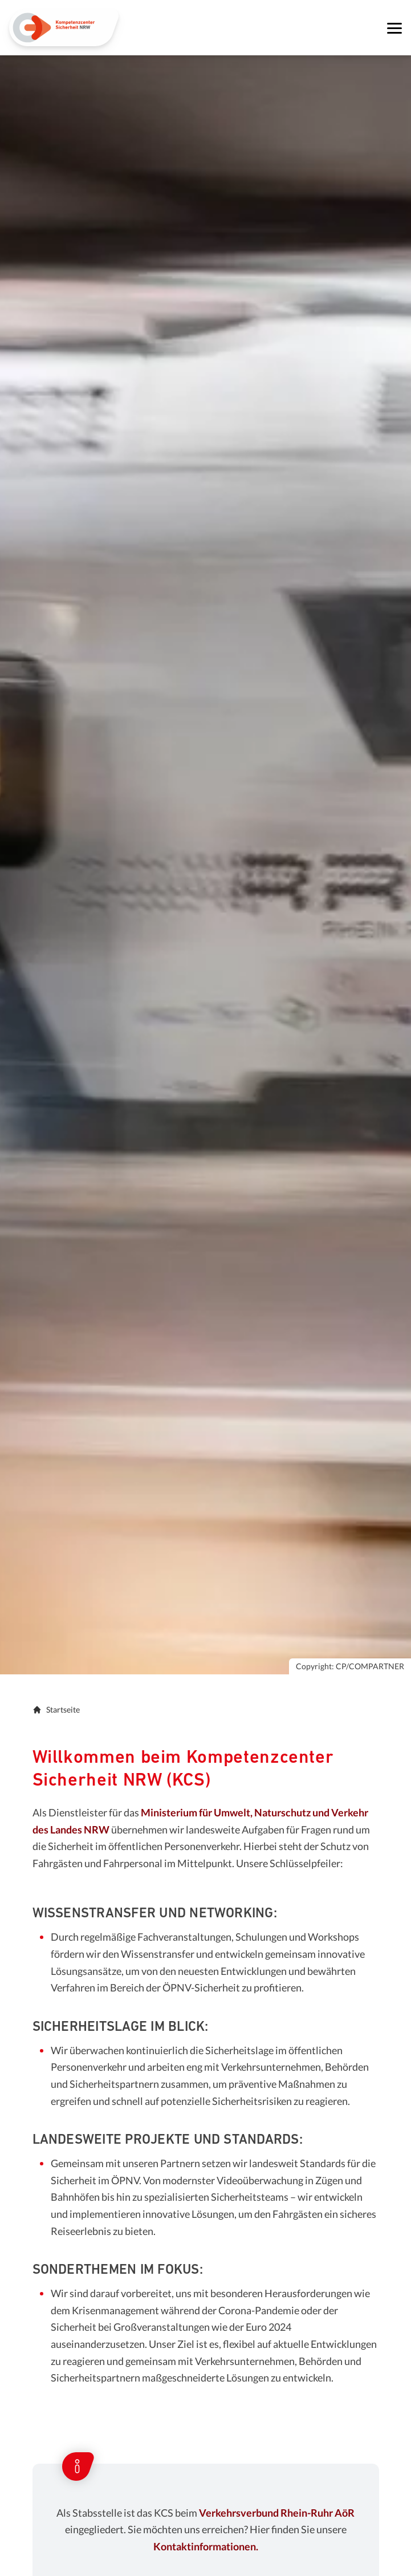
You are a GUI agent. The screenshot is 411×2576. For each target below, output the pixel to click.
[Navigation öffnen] (394, 28)
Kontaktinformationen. (205, 2546)
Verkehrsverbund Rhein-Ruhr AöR (277, 2512)
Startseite (56, 1709)
